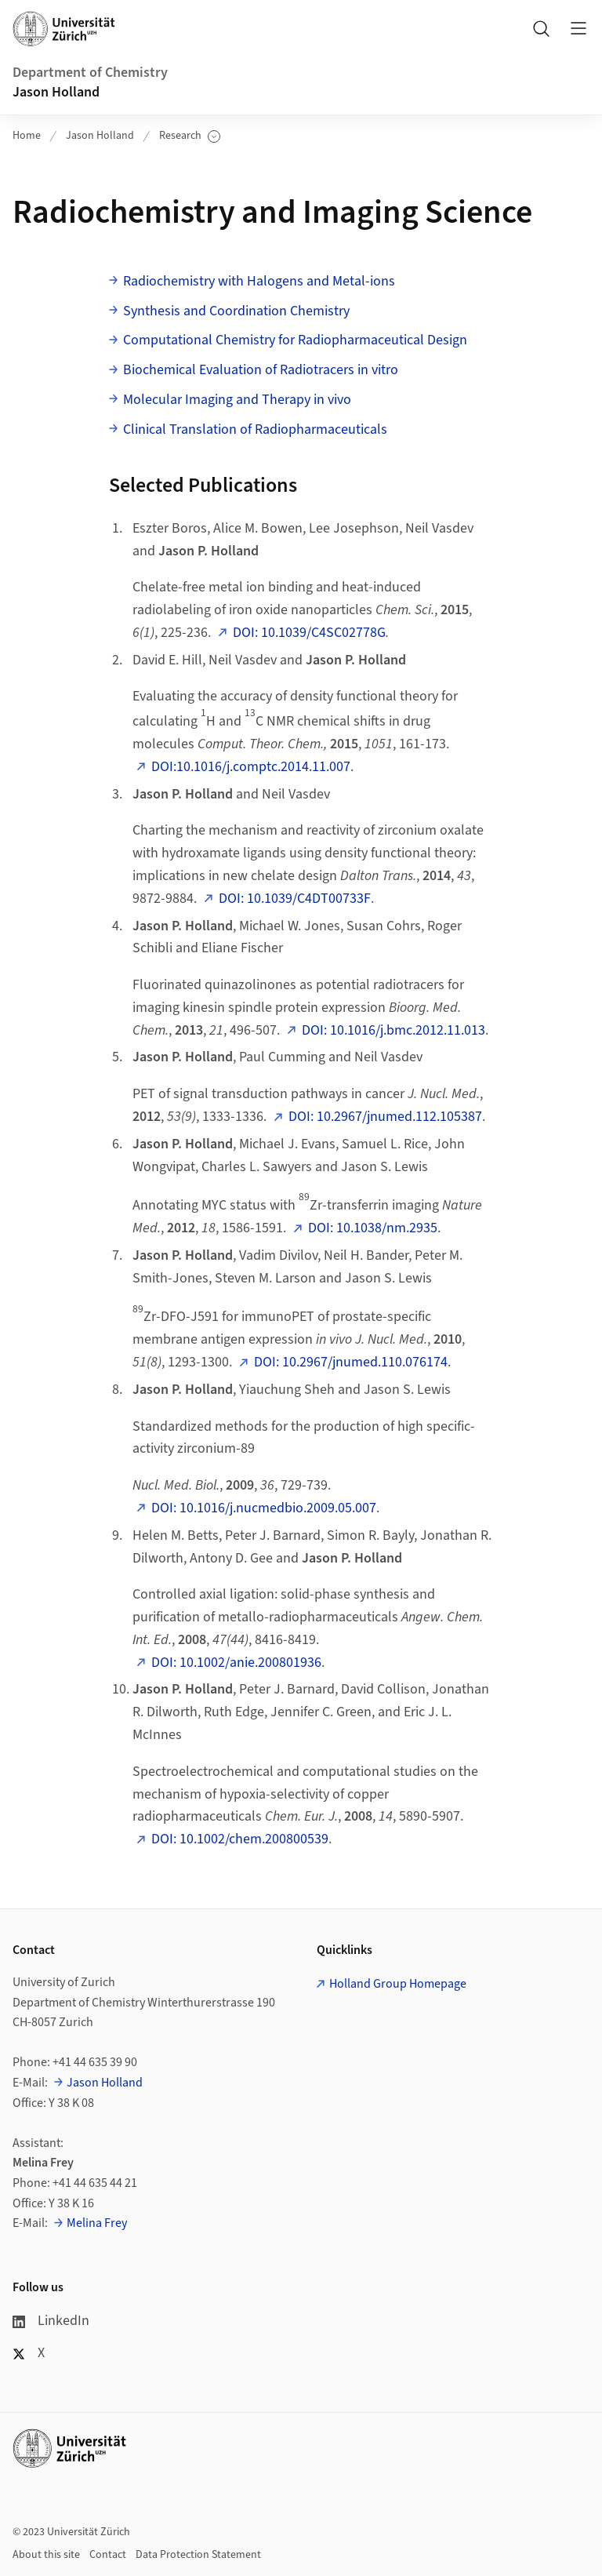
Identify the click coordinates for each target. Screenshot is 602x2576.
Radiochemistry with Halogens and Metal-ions (259, 281)
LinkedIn (51, 2320)
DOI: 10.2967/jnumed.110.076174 (351, 1362)
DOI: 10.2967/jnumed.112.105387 (385, 1116)
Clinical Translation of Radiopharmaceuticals (255, 429)
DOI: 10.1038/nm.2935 (372, 1228)
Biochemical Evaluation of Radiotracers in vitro (260, 370)
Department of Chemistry (90, 72)
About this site (46, 2555)
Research (189, 136)
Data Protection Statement (198, 2555)
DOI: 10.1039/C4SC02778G (309, 632)
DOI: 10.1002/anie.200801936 (236, 1662)
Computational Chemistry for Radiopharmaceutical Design (295, 340)
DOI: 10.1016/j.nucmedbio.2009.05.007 (263, 1508)
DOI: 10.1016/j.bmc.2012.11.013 (393, 1030)
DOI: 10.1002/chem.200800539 (239, 1839)
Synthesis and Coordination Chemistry (236, 311)
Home (27, 136)
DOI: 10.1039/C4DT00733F (295, 898)
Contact (107, 2555)
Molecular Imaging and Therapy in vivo (237, 399)
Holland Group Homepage (397, 1983)
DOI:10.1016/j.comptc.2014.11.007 (250, 767)
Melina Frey (97, 2223)
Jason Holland (56, 92)
